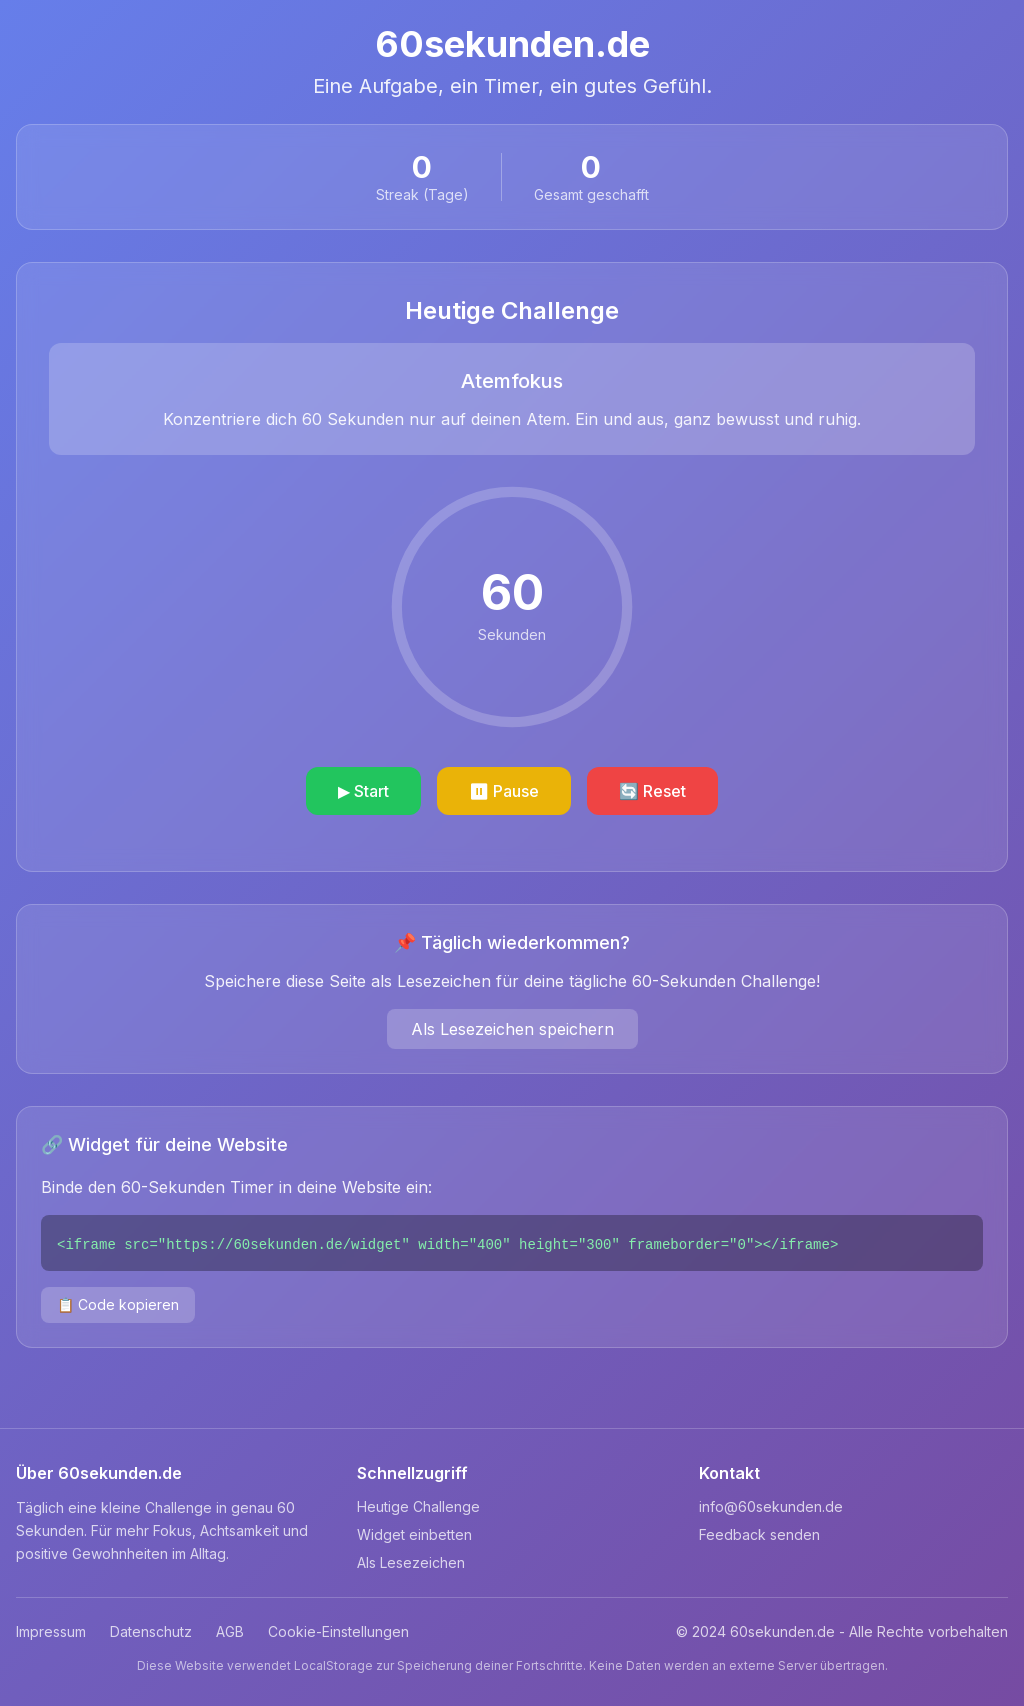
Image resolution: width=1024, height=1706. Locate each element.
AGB (230, 1631)
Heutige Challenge (418, 1506)
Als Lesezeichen (411, 1562)
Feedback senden (759, 1534)
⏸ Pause (504, 791)
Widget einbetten (414, 1534)
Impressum (51, 1631)
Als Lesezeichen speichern (512, 1029)
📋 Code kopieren (118, 1304)
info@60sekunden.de (771, 1506)
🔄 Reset (652, 791)
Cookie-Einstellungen (338, 1631)
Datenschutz (151, 1631)
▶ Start (363, 791)
